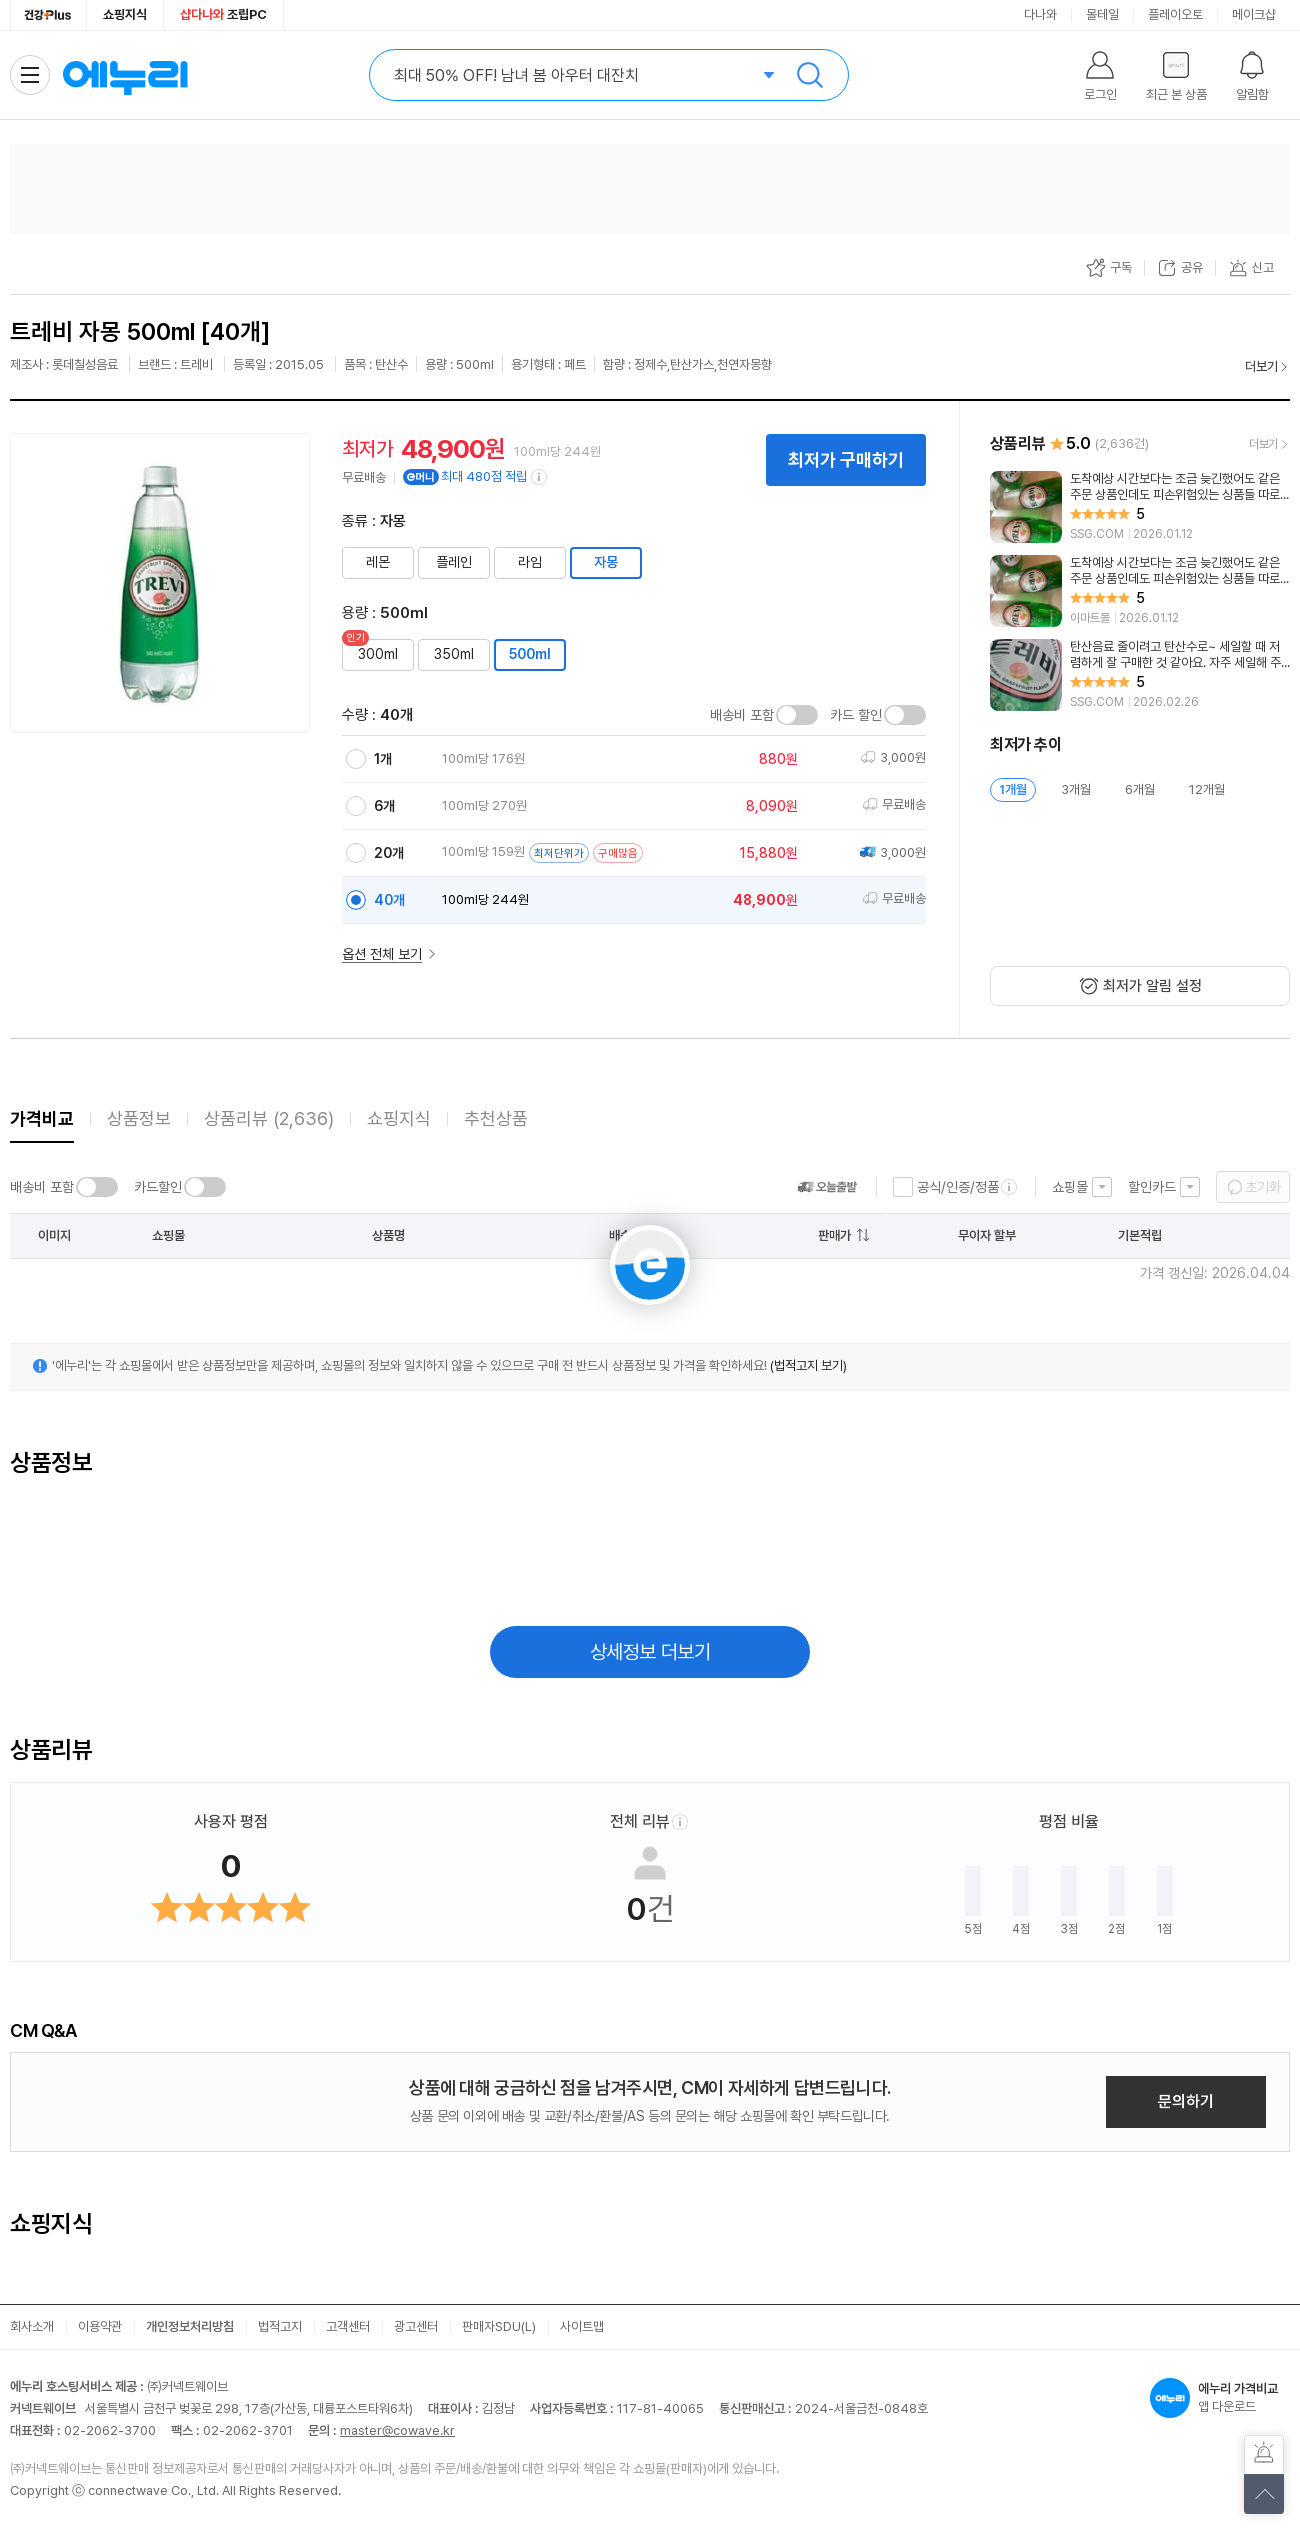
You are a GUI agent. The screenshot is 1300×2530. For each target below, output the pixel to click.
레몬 (378, 562)
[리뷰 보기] (1140, 507)
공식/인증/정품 (958, 1187)
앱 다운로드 (1220, 2398)
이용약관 (100, 2326)
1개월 (1013, 789)
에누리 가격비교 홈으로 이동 (125, 75)
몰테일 (1102, 14)
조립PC (223, 14)
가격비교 (42, 1118)
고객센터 (348, 2326)
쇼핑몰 (1070, 1187)
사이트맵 (582, 2326)
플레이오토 (1175, 14)
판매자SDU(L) (499, 2326)
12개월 (1207, 789)
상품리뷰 (269, 1118)
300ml (378, 654)
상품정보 (139, 1118)
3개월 (1076, 789)
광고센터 (416, 2326)
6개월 (1140, 789)
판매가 (834, 1235)
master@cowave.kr (397, 2430)
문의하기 (1186, 2101)
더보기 (1261, 366)
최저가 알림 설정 (1152, 986)
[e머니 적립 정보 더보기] (540, 477)
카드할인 (158, 1187)
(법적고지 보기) (808, 1365)
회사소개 (32, 2326)
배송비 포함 (742, 715)
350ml (454, 654)
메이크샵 (1254, 14)
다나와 (1040, 14)
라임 (530, 562)
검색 (810, 75)
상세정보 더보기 (650, 1652)
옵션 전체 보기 (382, 954)
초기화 (1263, 1187)
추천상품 (496, 1118)
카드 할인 (856, 715)
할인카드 (1152, 1187)
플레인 (454, 562)
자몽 (606, 562)
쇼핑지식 (125, 14)
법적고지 (280, 2326)
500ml (530, 654)
